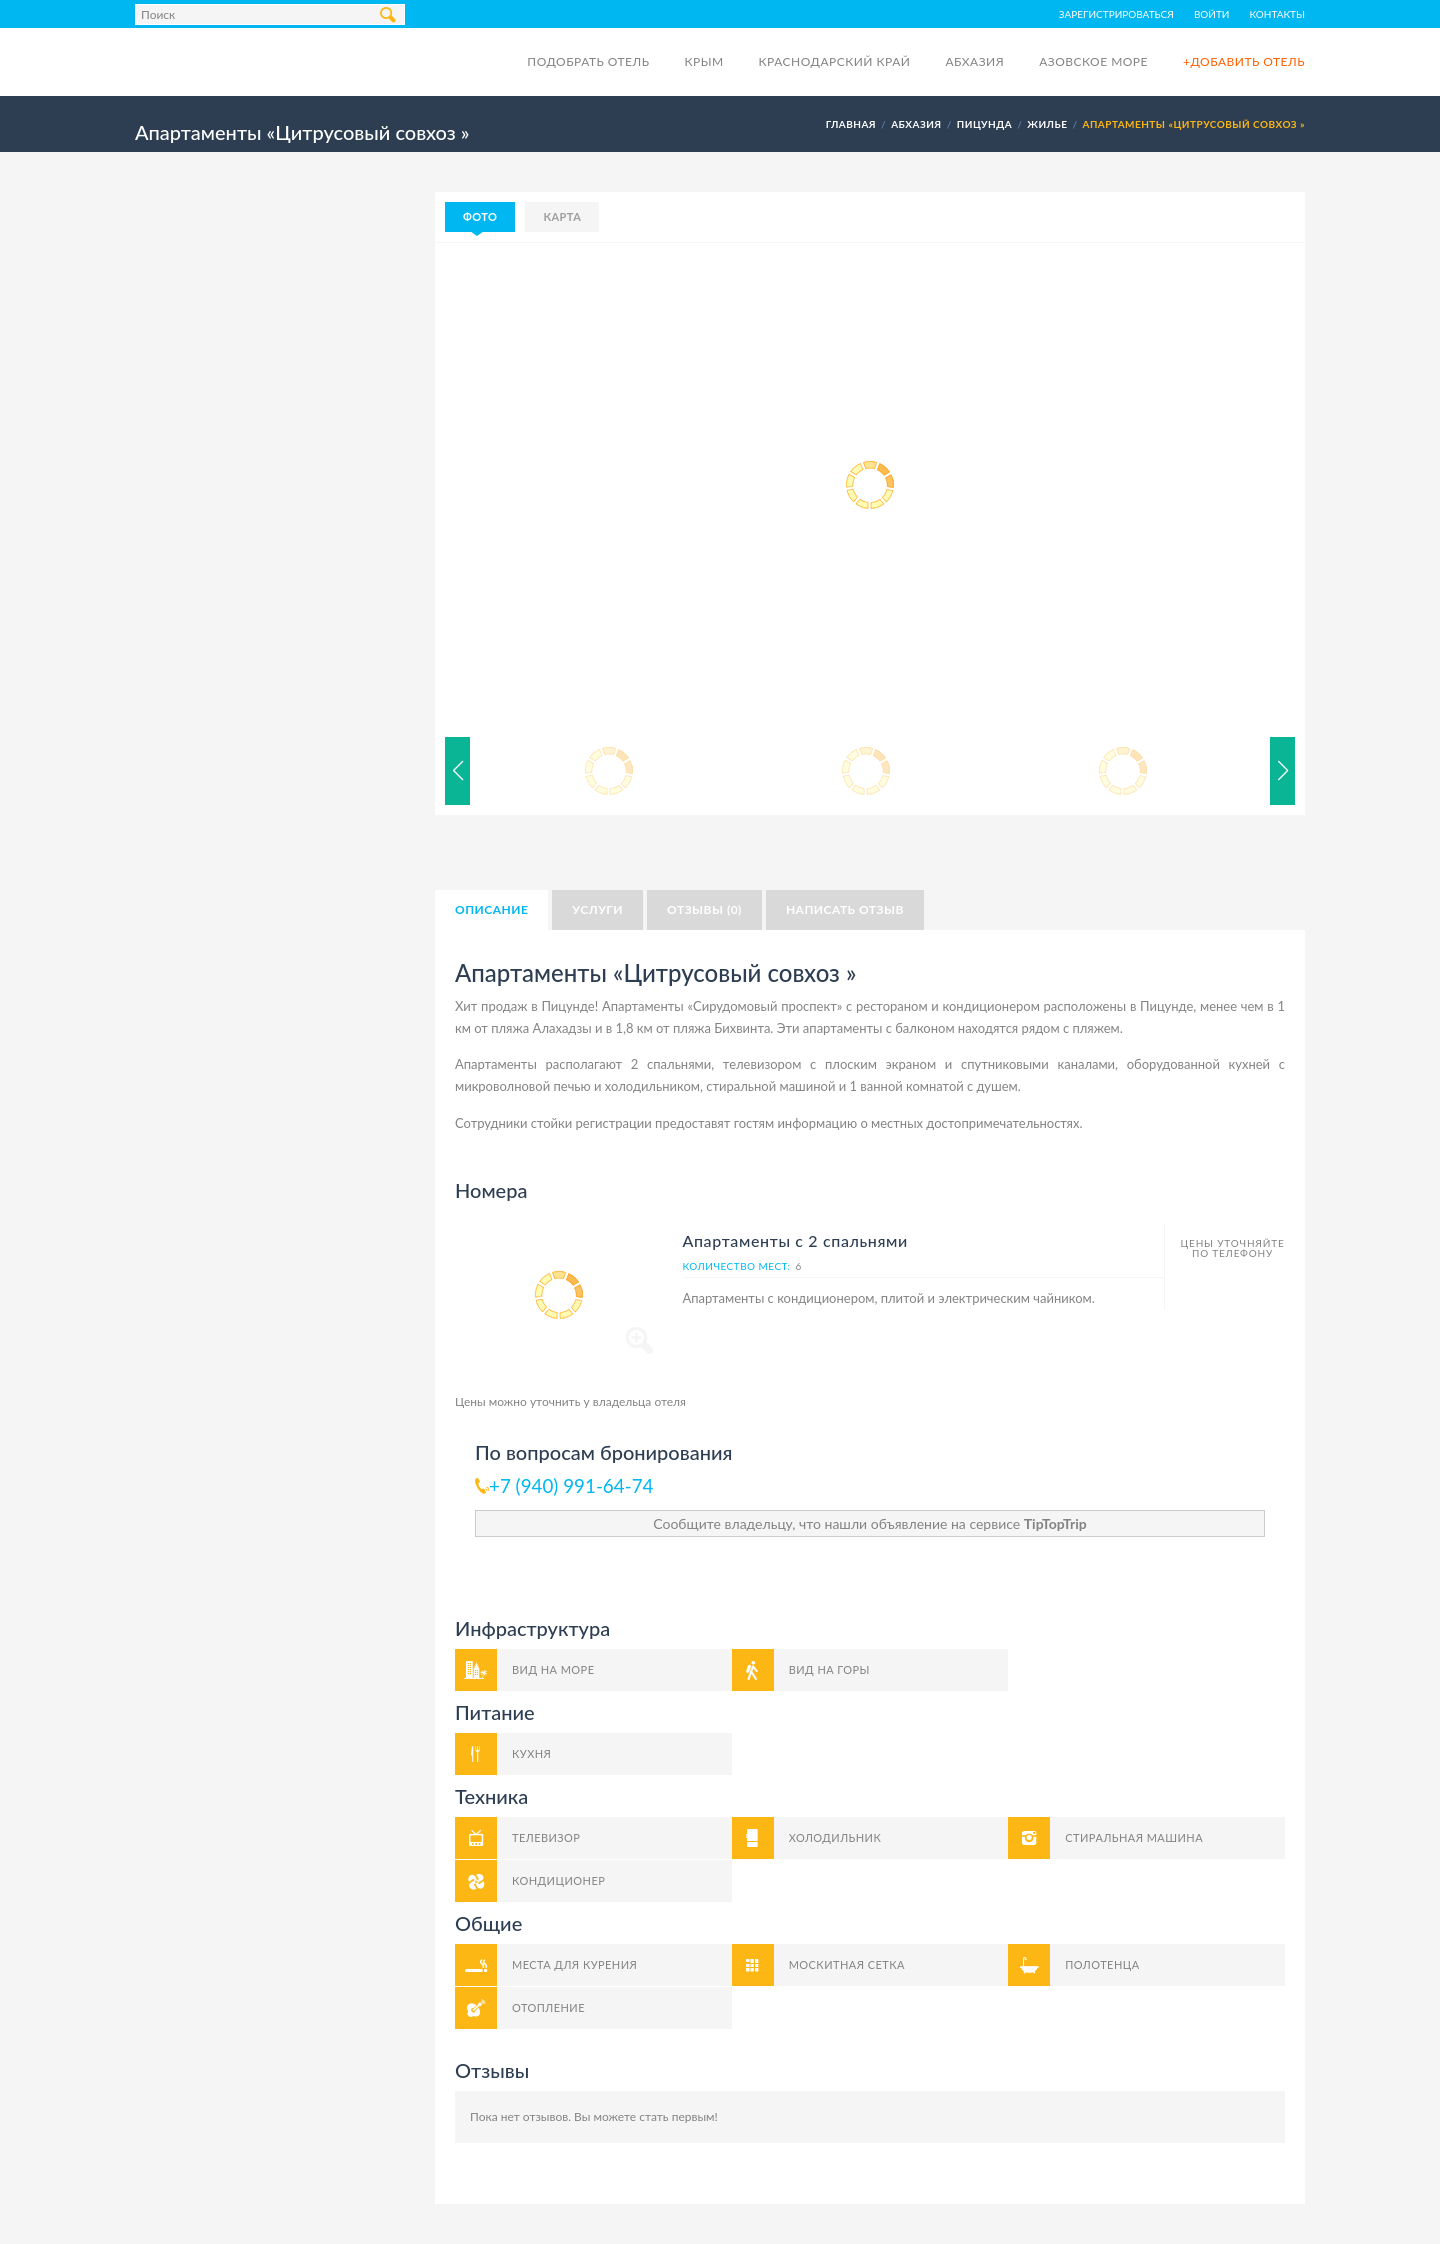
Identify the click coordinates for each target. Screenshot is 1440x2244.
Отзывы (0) (704, 909)
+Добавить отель (1244, 61)
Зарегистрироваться (1116, 14)
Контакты (1278, 14)
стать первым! (678, 2116)
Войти (1212, 14)
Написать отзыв (845, 909)
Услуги (597, 909)
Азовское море (1093, 61)
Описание (491, 909)
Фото (480, 216)
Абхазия (974, 61)
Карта (562, 216)
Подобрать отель (588, 61)
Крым (703, 61)
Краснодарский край (835, 61)
